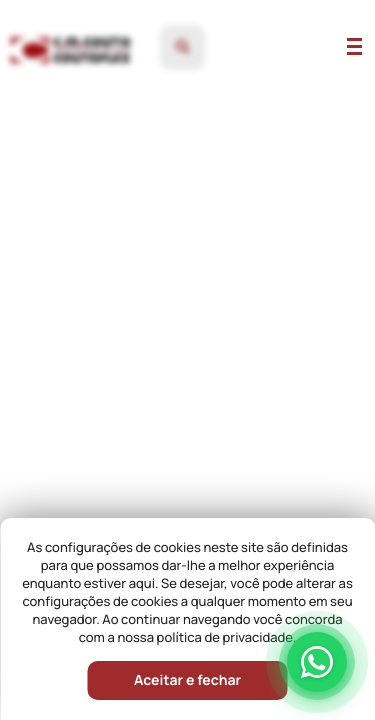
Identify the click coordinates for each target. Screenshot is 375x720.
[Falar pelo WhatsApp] (317, 662)
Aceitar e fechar (187, 680)
